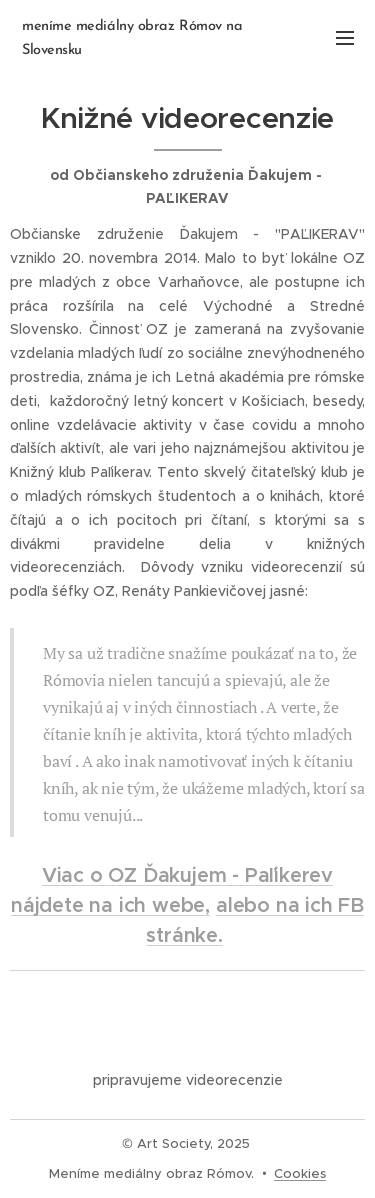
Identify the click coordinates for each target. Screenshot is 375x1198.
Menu (345, 38)
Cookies (300, 1173)
